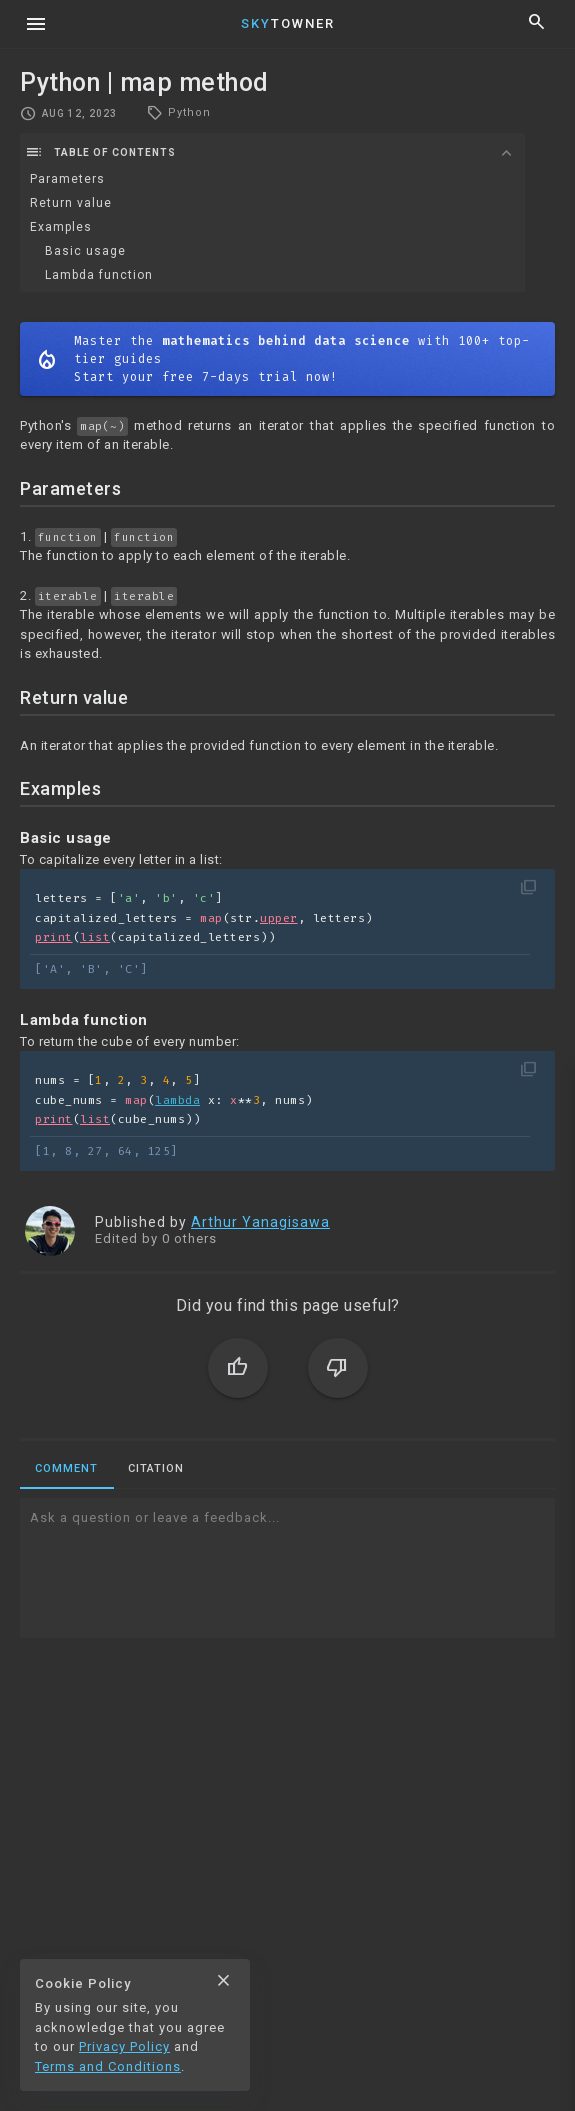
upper (279, 918)
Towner (288, 23)
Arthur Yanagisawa (260, 1222)
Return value (71, 203)
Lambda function (99, 275)
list (95, 937)
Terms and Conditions (108, 2066)
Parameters (67, 179)
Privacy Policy (124, 2046)
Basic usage (85, 251)
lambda (177, 1100)
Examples (61, 227)
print (54, 937)
